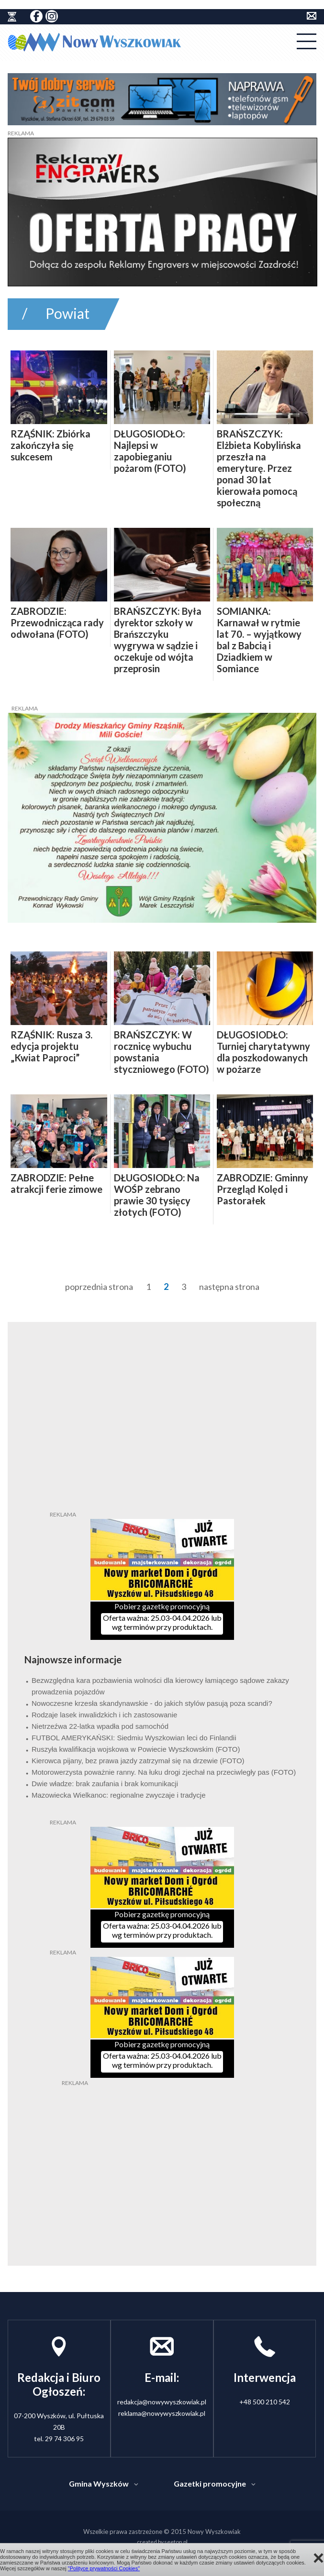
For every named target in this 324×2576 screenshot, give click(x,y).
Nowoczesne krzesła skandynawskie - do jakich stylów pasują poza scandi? (152, 1703)
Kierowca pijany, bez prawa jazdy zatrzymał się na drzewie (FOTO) (138, 1761)
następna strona (229, 1286)
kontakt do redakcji (311, 16)
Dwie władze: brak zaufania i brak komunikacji (105, 1783)
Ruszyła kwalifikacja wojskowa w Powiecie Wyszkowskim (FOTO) (136, 1749)
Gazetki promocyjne (210, 2483)
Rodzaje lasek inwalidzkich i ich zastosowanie (104, 1715)
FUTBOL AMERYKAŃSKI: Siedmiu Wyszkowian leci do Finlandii (134, 1738)
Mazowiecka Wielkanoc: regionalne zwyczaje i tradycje (119, 1795)
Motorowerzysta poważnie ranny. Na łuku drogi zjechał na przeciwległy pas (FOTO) (164, 1772)
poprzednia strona (99, 1286)
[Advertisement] (162, 2147)
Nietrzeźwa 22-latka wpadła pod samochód (100, 1726)
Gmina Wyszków (99, 2483)
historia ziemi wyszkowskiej (12, 17)
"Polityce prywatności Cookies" (104, 2568)
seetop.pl (176, 2541)
